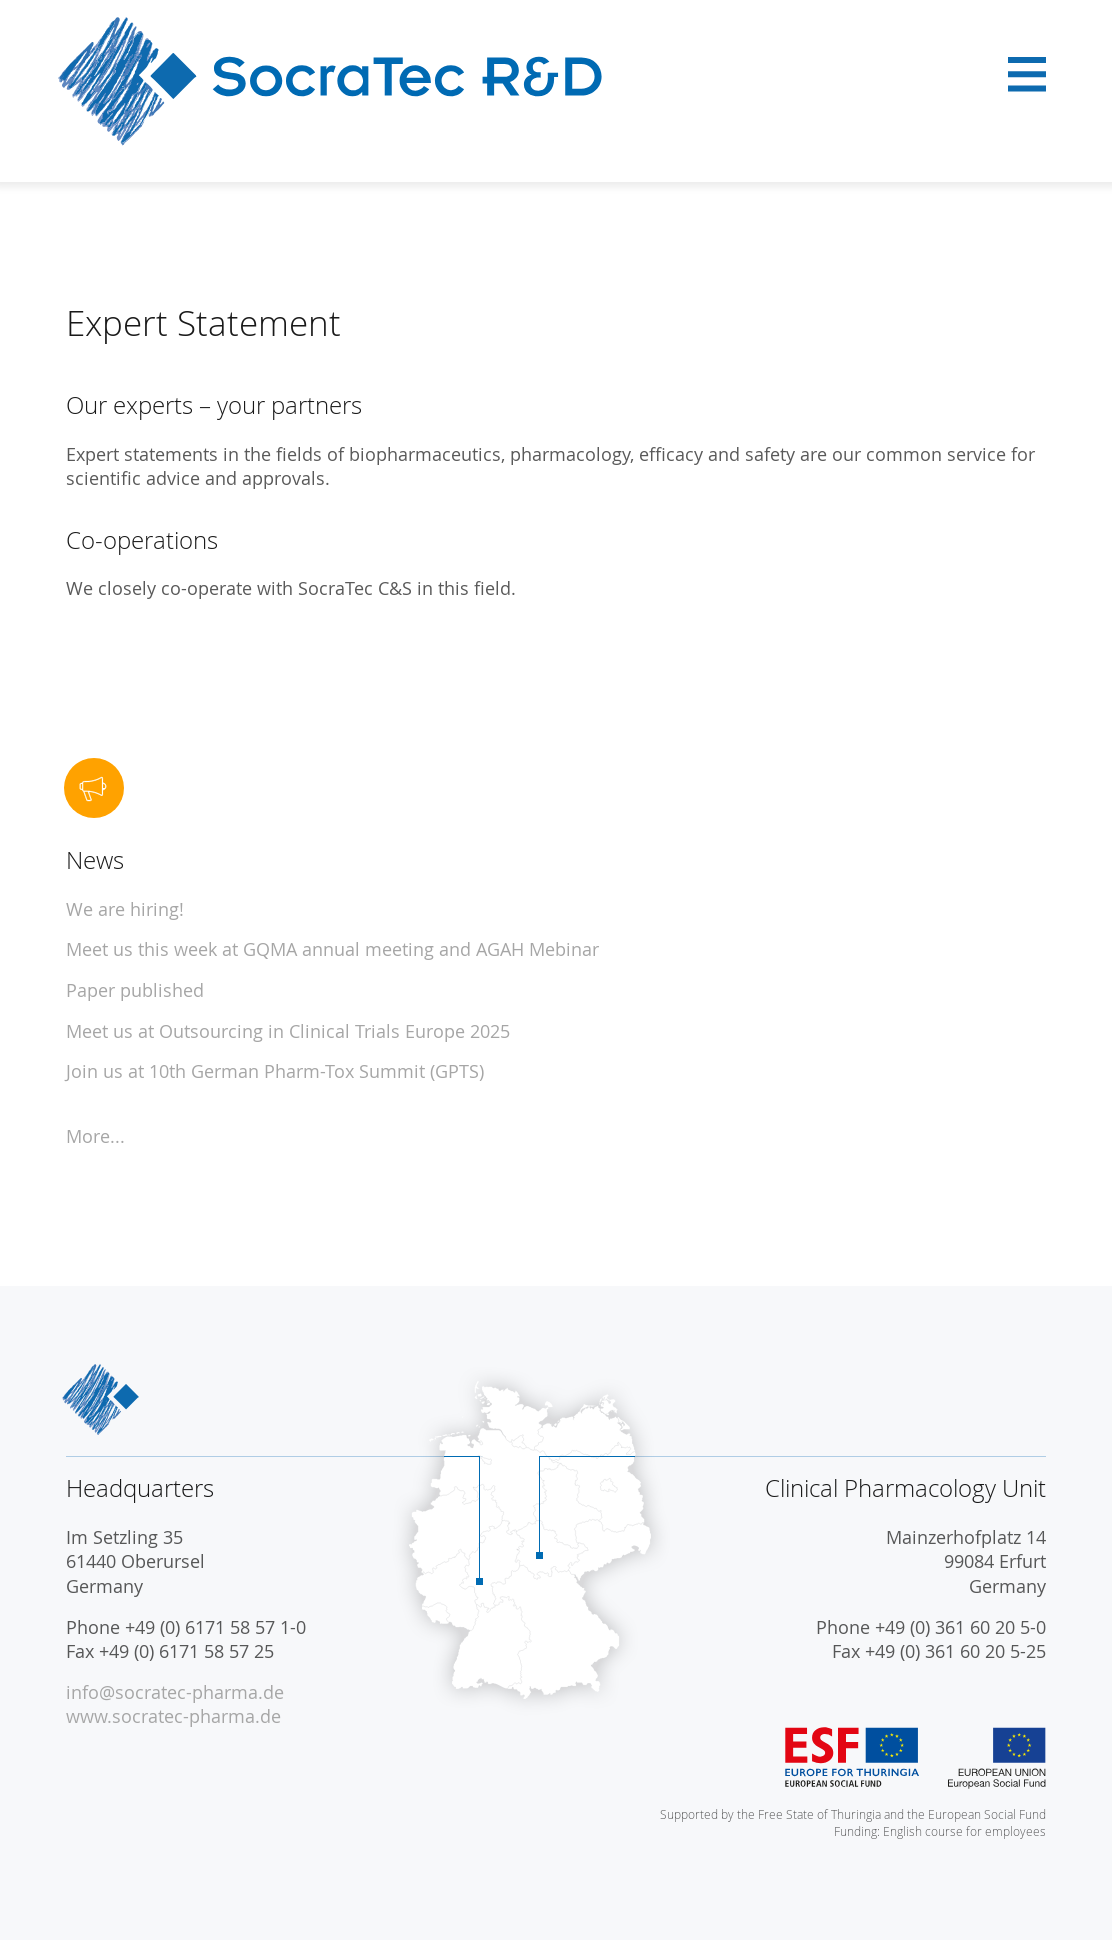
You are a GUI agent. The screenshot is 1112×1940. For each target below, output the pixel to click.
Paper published (135, 990)
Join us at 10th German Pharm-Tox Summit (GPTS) (275, 1071)
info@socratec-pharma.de (175, 1692)
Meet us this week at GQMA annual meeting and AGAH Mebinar (332, 949)
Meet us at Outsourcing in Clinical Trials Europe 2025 (288, 1031)
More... (95, 1136)
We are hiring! (125, 909)
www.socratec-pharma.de (173, 1716)
